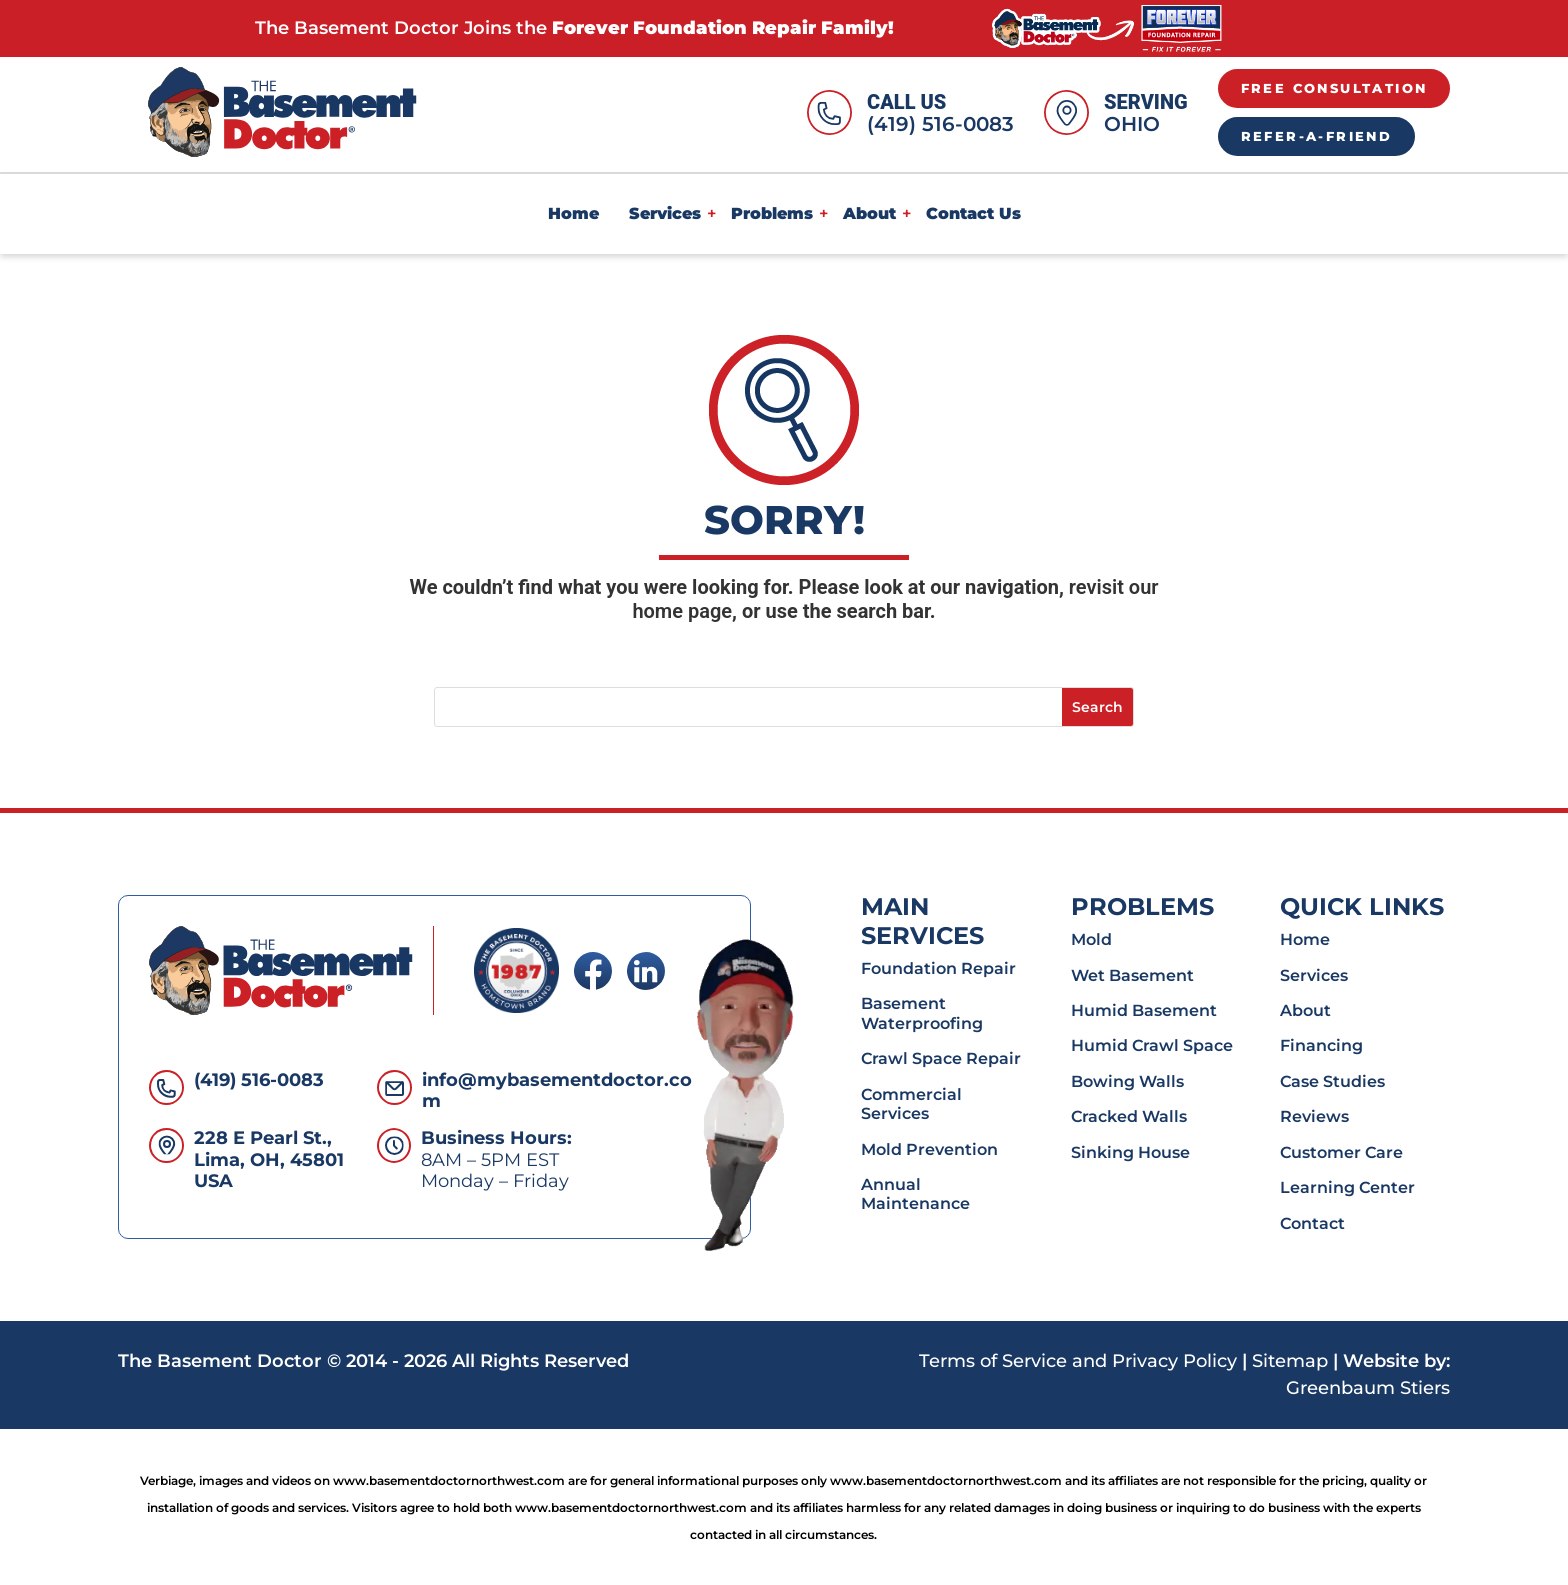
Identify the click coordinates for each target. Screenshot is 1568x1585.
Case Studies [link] (1332, 1081)
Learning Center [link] (1347, 1187)
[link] (1107, 27)
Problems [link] (772, 213)
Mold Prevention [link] (929, 1149)
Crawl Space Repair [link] (941, 1058)
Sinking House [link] (1130, 1152)
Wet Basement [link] (1132, 975)
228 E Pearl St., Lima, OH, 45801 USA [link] (269, 1160)
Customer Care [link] (1341, 1152)
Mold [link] (1091, 939)
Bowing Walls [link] (1127, 1081)
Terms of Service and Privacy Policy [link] (1078, 1361)
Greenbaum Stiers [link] (1368, 1388)
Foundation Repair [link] (938, 968)
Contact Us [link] (973, 213)
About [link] (869, 213)
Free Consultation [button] (1334, 88)
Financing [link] (1321, 1045)
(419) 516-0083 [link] (940, 124)
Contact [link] (1312, 1223)
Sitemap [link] (1290, 1361)
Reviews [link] (1314, 1116)
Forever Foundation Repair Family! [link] (723, 28)
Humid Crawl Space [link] (1152, 1045)
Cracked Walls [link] (1129, 1116)
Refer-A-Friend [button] (1317, 136)
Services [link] (665, 213)
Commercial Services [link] (911, 1103)
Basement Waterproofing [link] (922, 1012)
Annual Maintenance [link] (915, 1193)
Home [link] (573, 213)
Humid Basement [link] (1144, 1010)
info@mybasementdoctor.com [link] (557, 1091)
